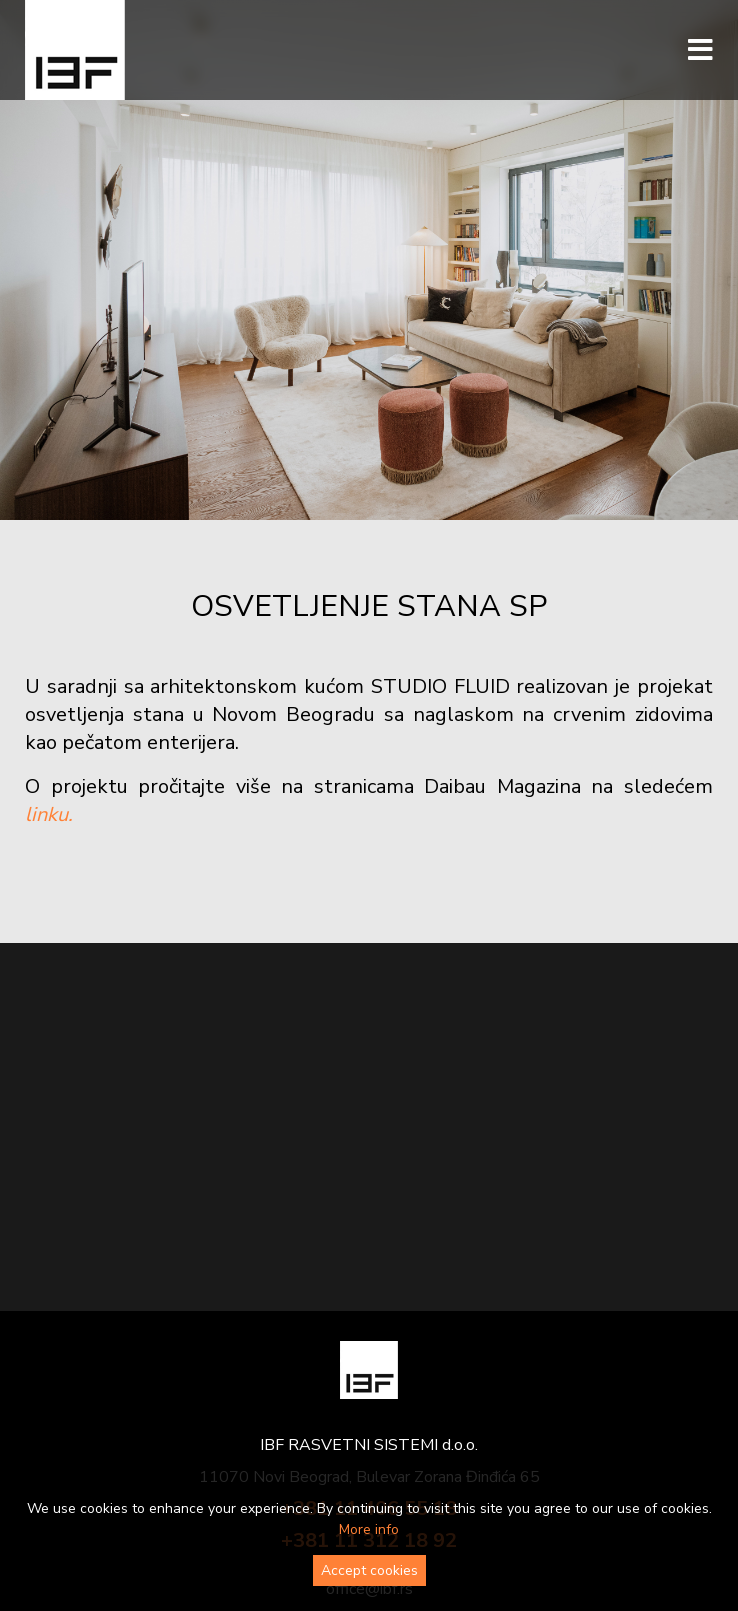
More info (369, 1529)
